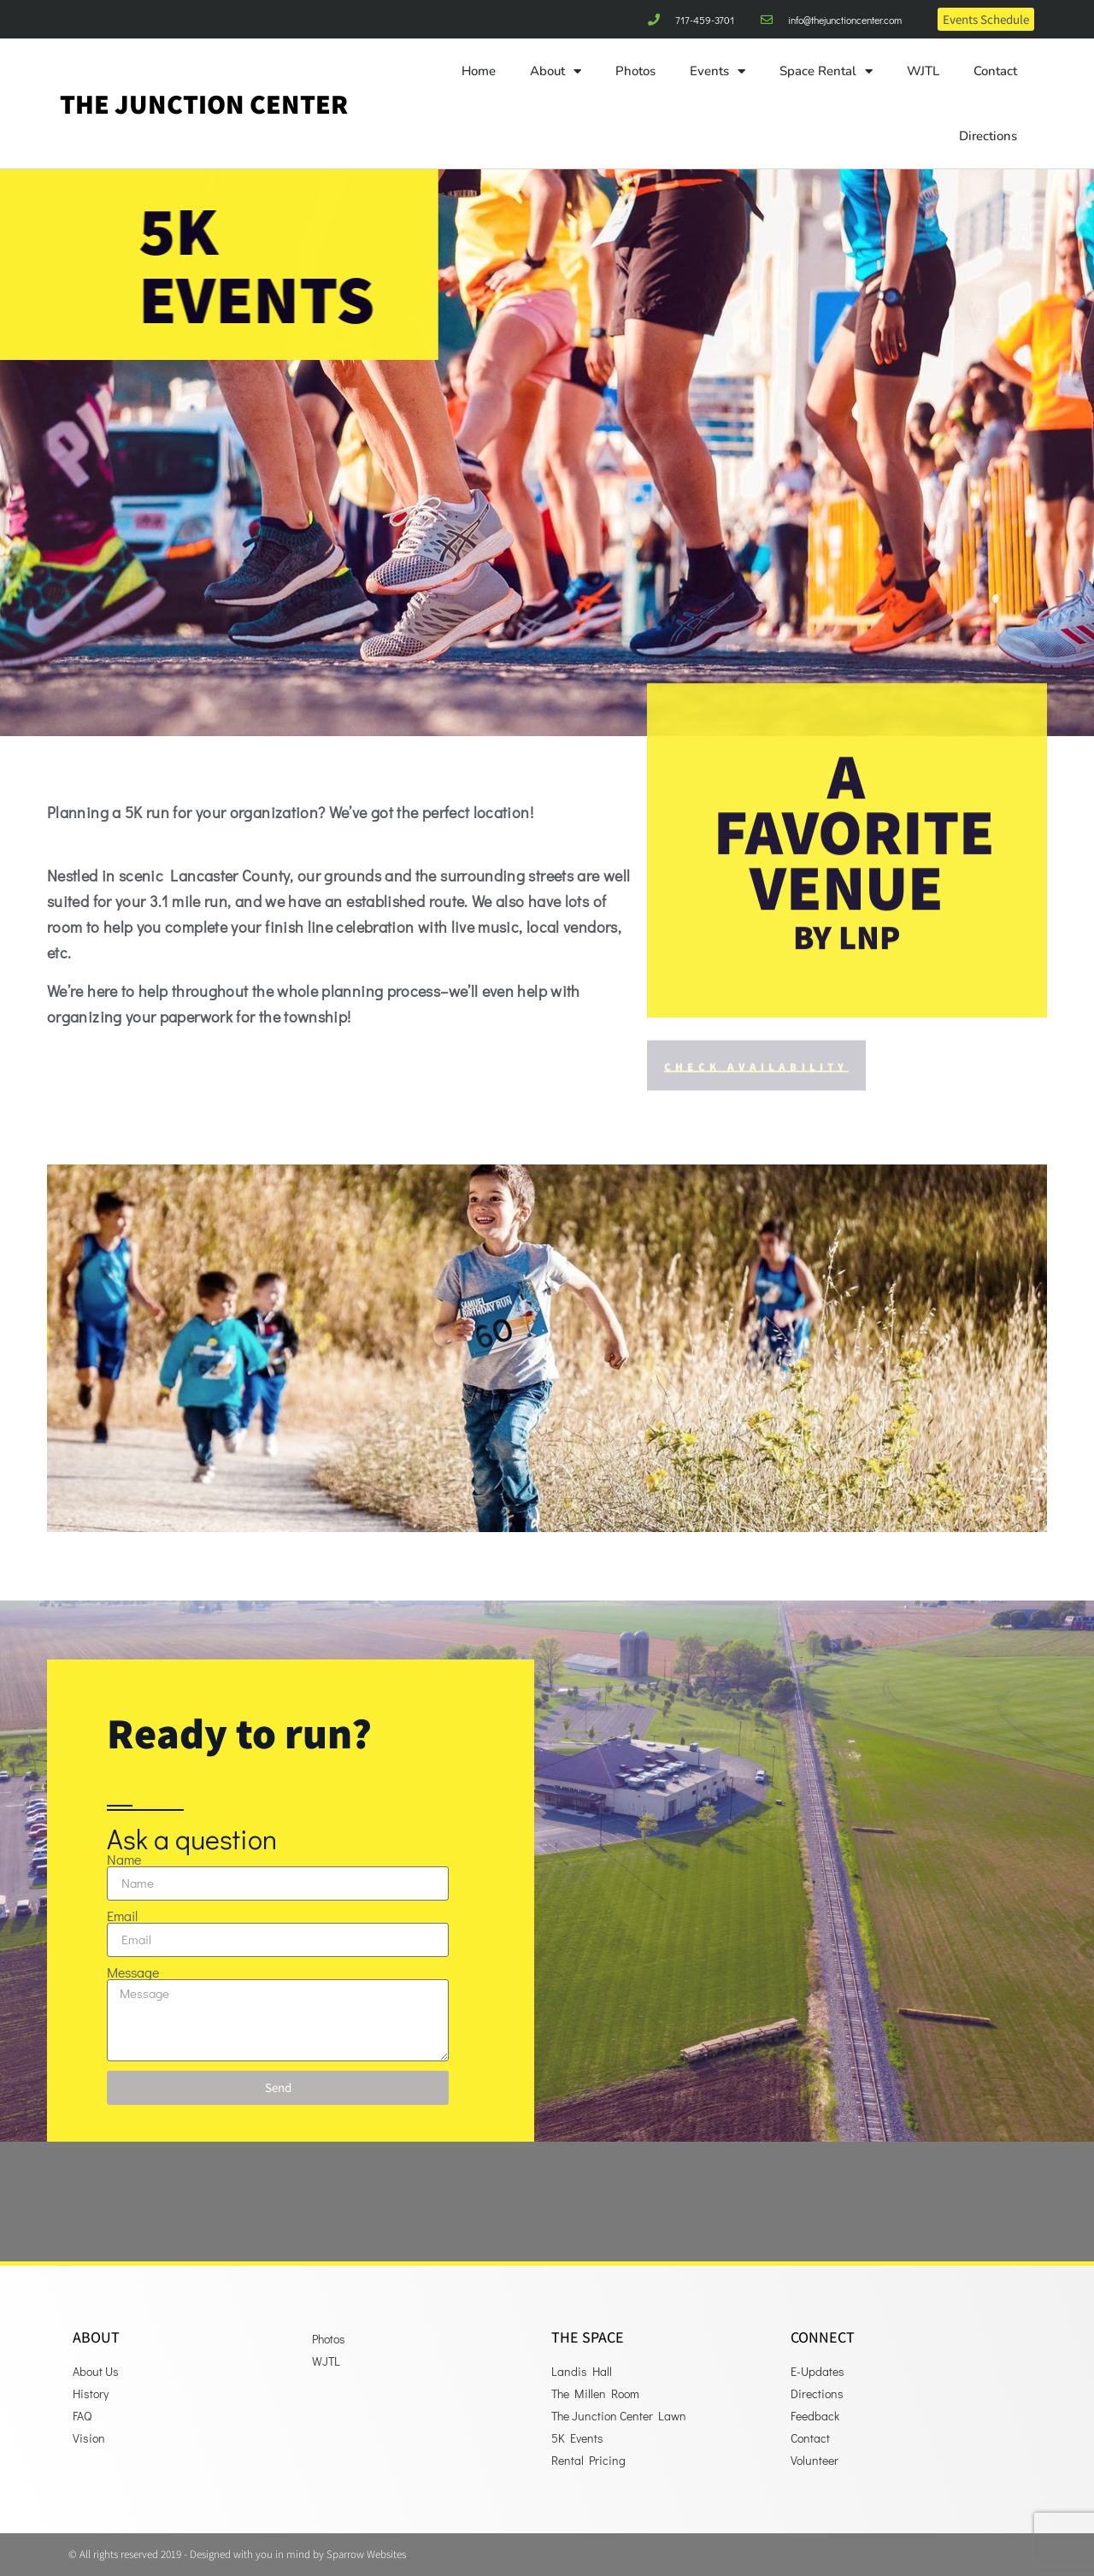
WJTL (923, 71)
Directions (988, 135)
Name (124, 1859)
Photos (635, 71)
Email (122, 1916)
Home (479, 71)
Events (717, 71)
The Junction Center (204, 103)
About (555, 71)
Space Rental (826, 71)
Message (133, 1972)
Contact (995, 71)
